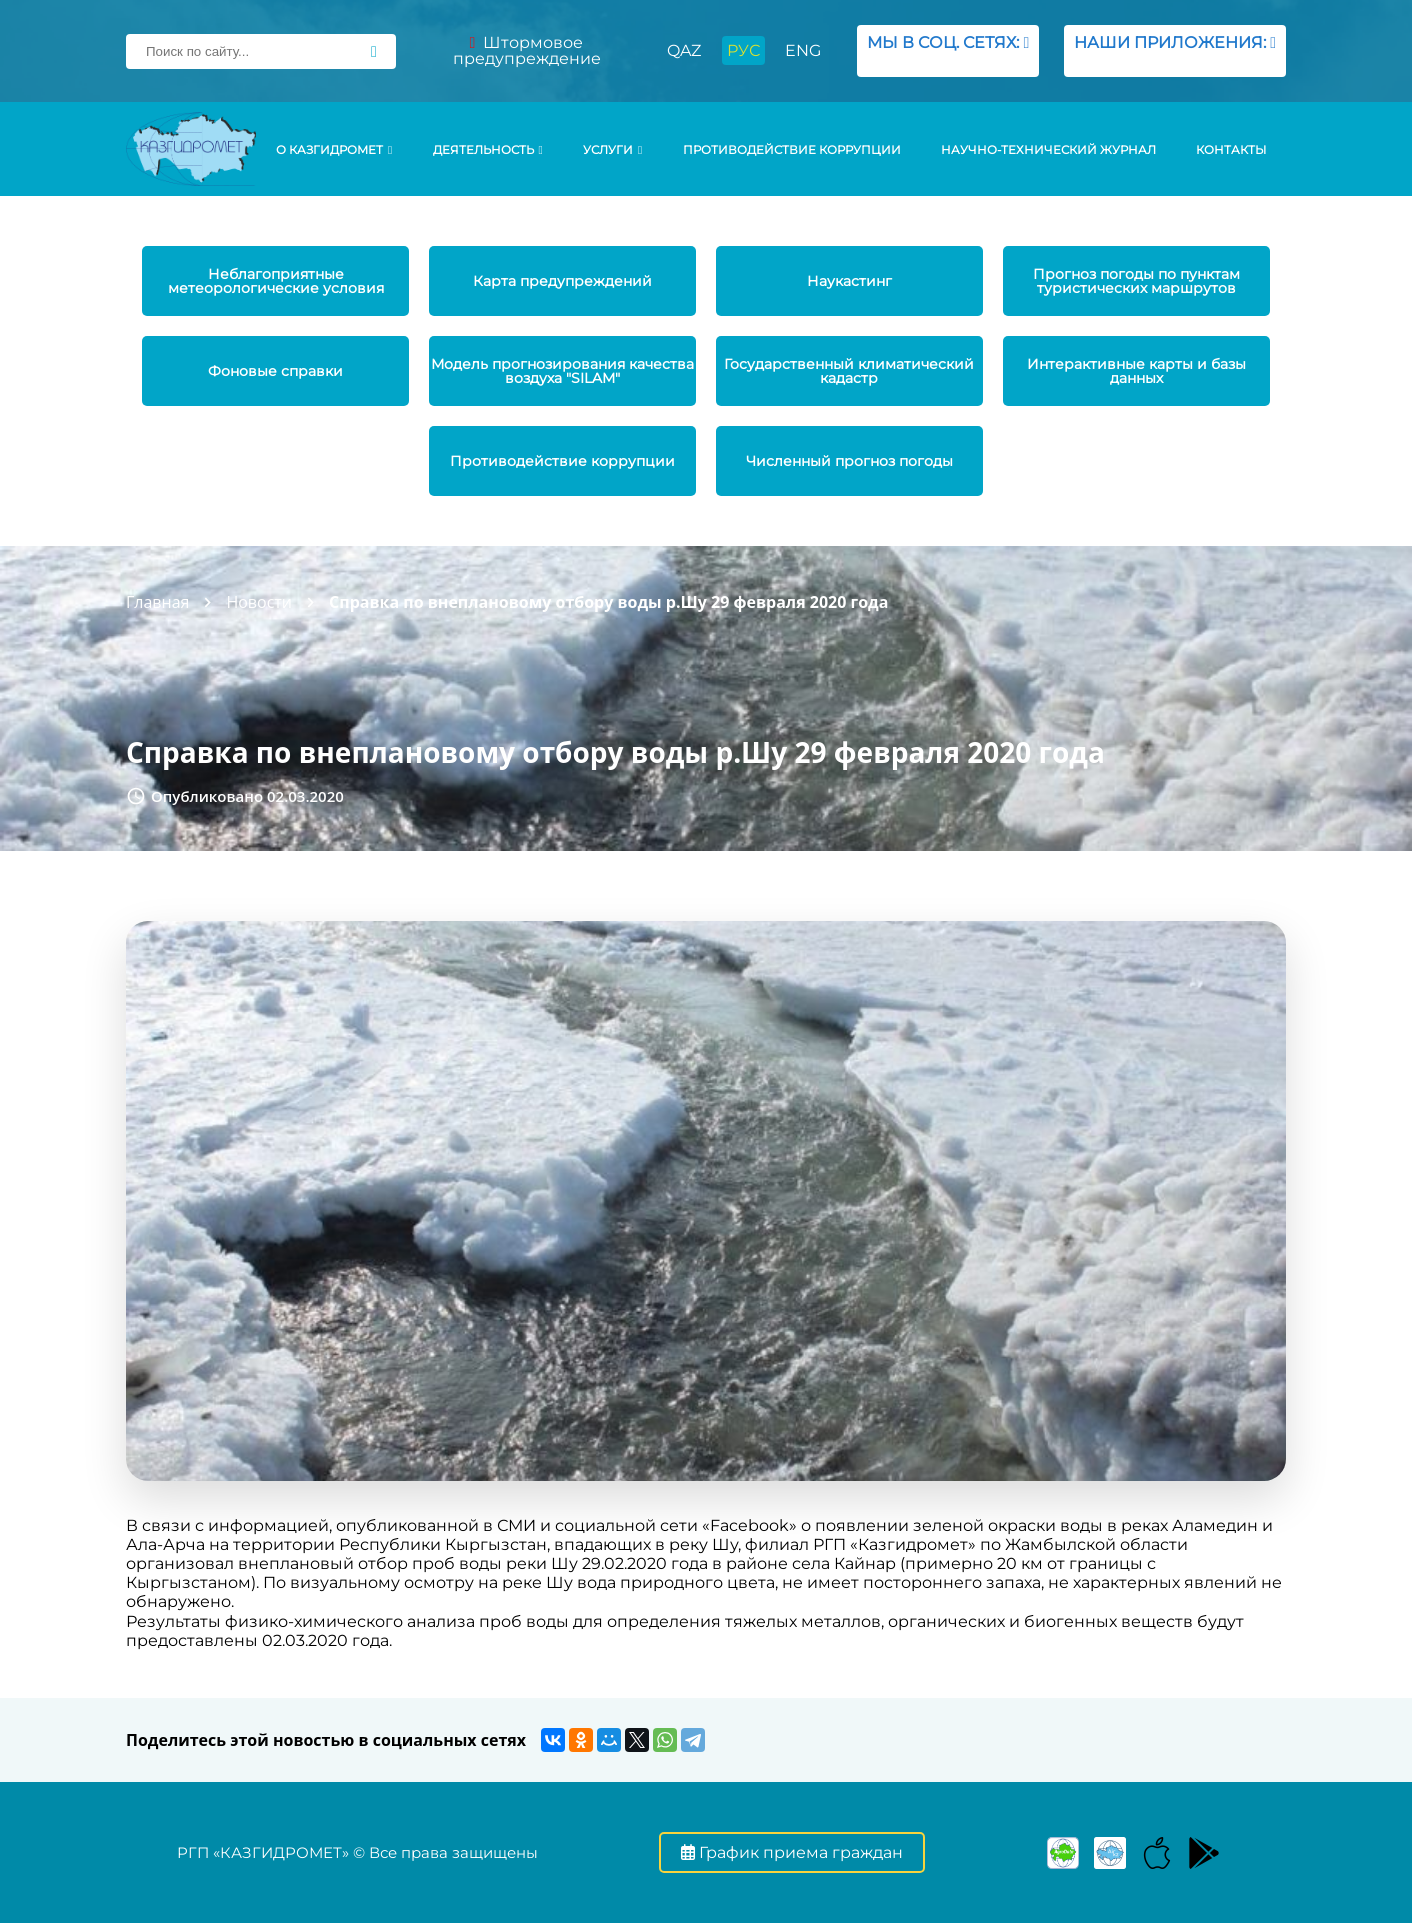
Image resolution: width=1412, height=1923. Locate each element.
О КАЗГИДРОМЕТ (334, 150)
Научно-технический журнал (1048, 150)
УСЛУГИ (612, 150)
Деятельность (488, 150)
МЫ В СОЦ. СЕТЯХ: (948, 50)
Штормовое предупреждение (527, 50)
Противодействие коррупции (792, 150)
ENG (803, 50)
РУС (743, 50)
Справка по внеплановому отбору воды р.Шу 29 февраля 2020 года (608, 602)
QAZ (684, 50)
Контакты (1231, 150)
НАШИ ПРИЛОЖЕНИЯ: (1175, 50)
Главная (157, 602)
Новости (259, 602)
